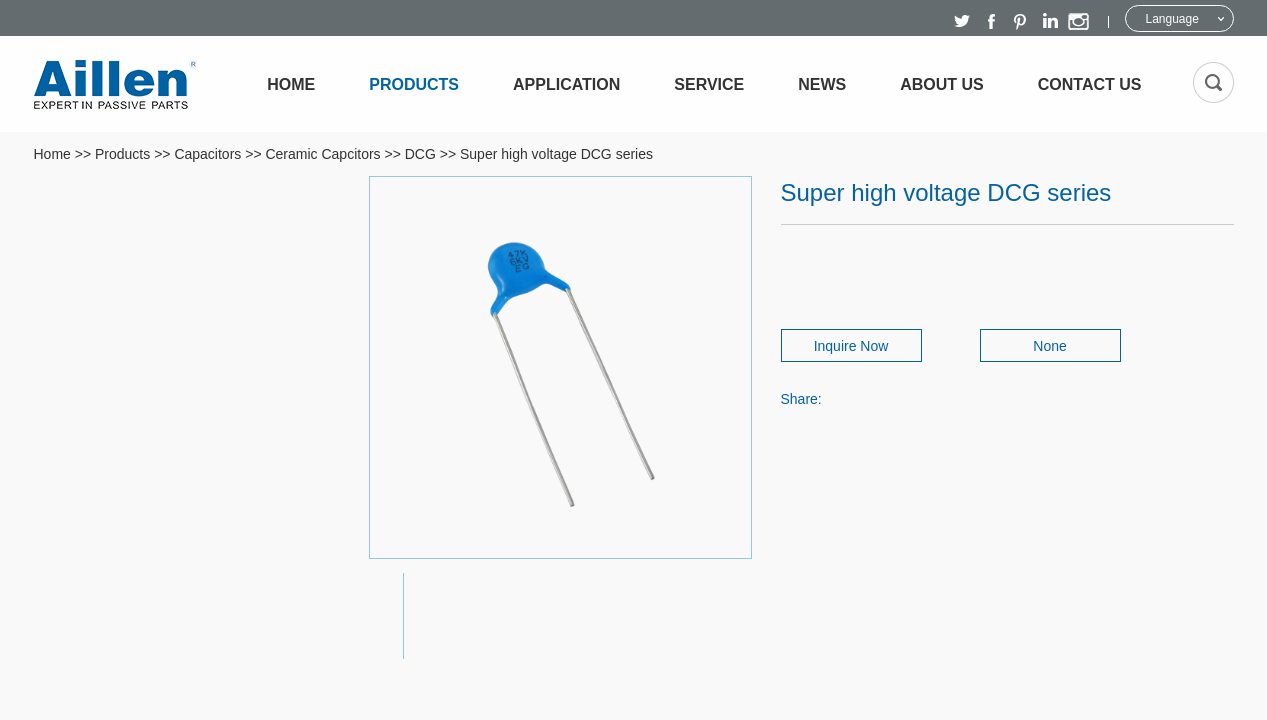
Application (566, 84)
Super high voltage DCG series (556, 154)
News (822, 84)
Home (291, 84)
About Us (942, 84)
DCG (420, 154)
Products (414, 84)
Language (1172, 19)
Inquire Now (851, 346)
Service (709, 84)
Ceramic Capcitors (322, 154)
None (1049, 346)
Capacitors (207, 154)
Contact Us (1090, 84)
